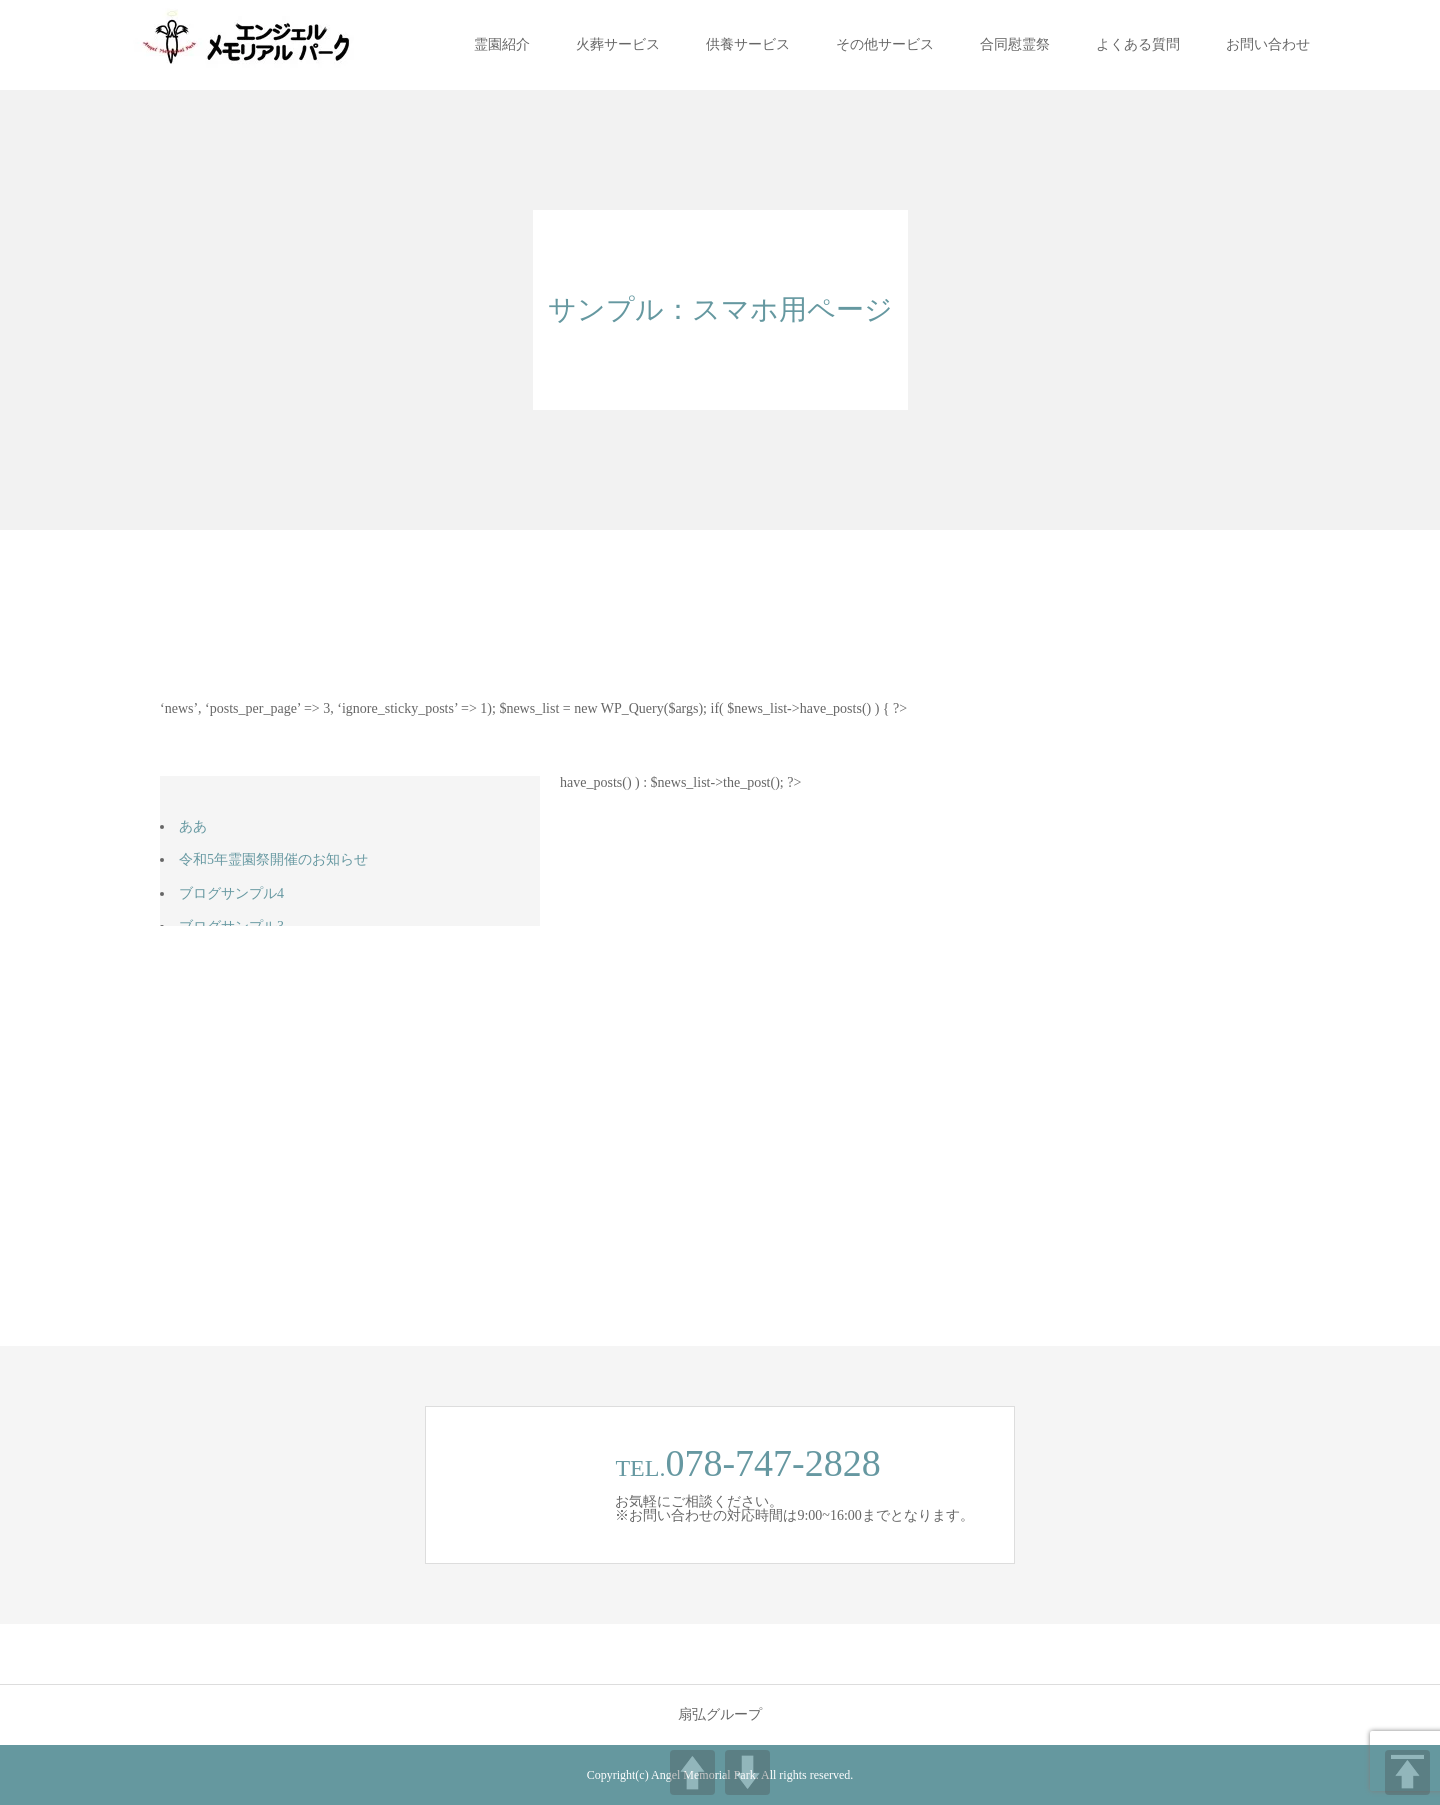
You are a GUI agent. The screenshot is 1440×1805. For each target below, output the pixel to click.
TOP (1407, 1772)
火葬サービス (618, 44)
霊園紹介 (502, 44)
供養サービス (748, 44)
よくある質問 (1138, 44)
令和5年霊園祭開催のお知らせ (273, 859)
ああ (193, 826)
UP (692, 1772)
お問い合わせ (1268, 44)
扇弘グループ (720, 1715)
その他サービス (885, 44)
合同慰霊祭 (1015, 44)
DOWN (747, 1772)
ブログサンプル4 (231, 893)
